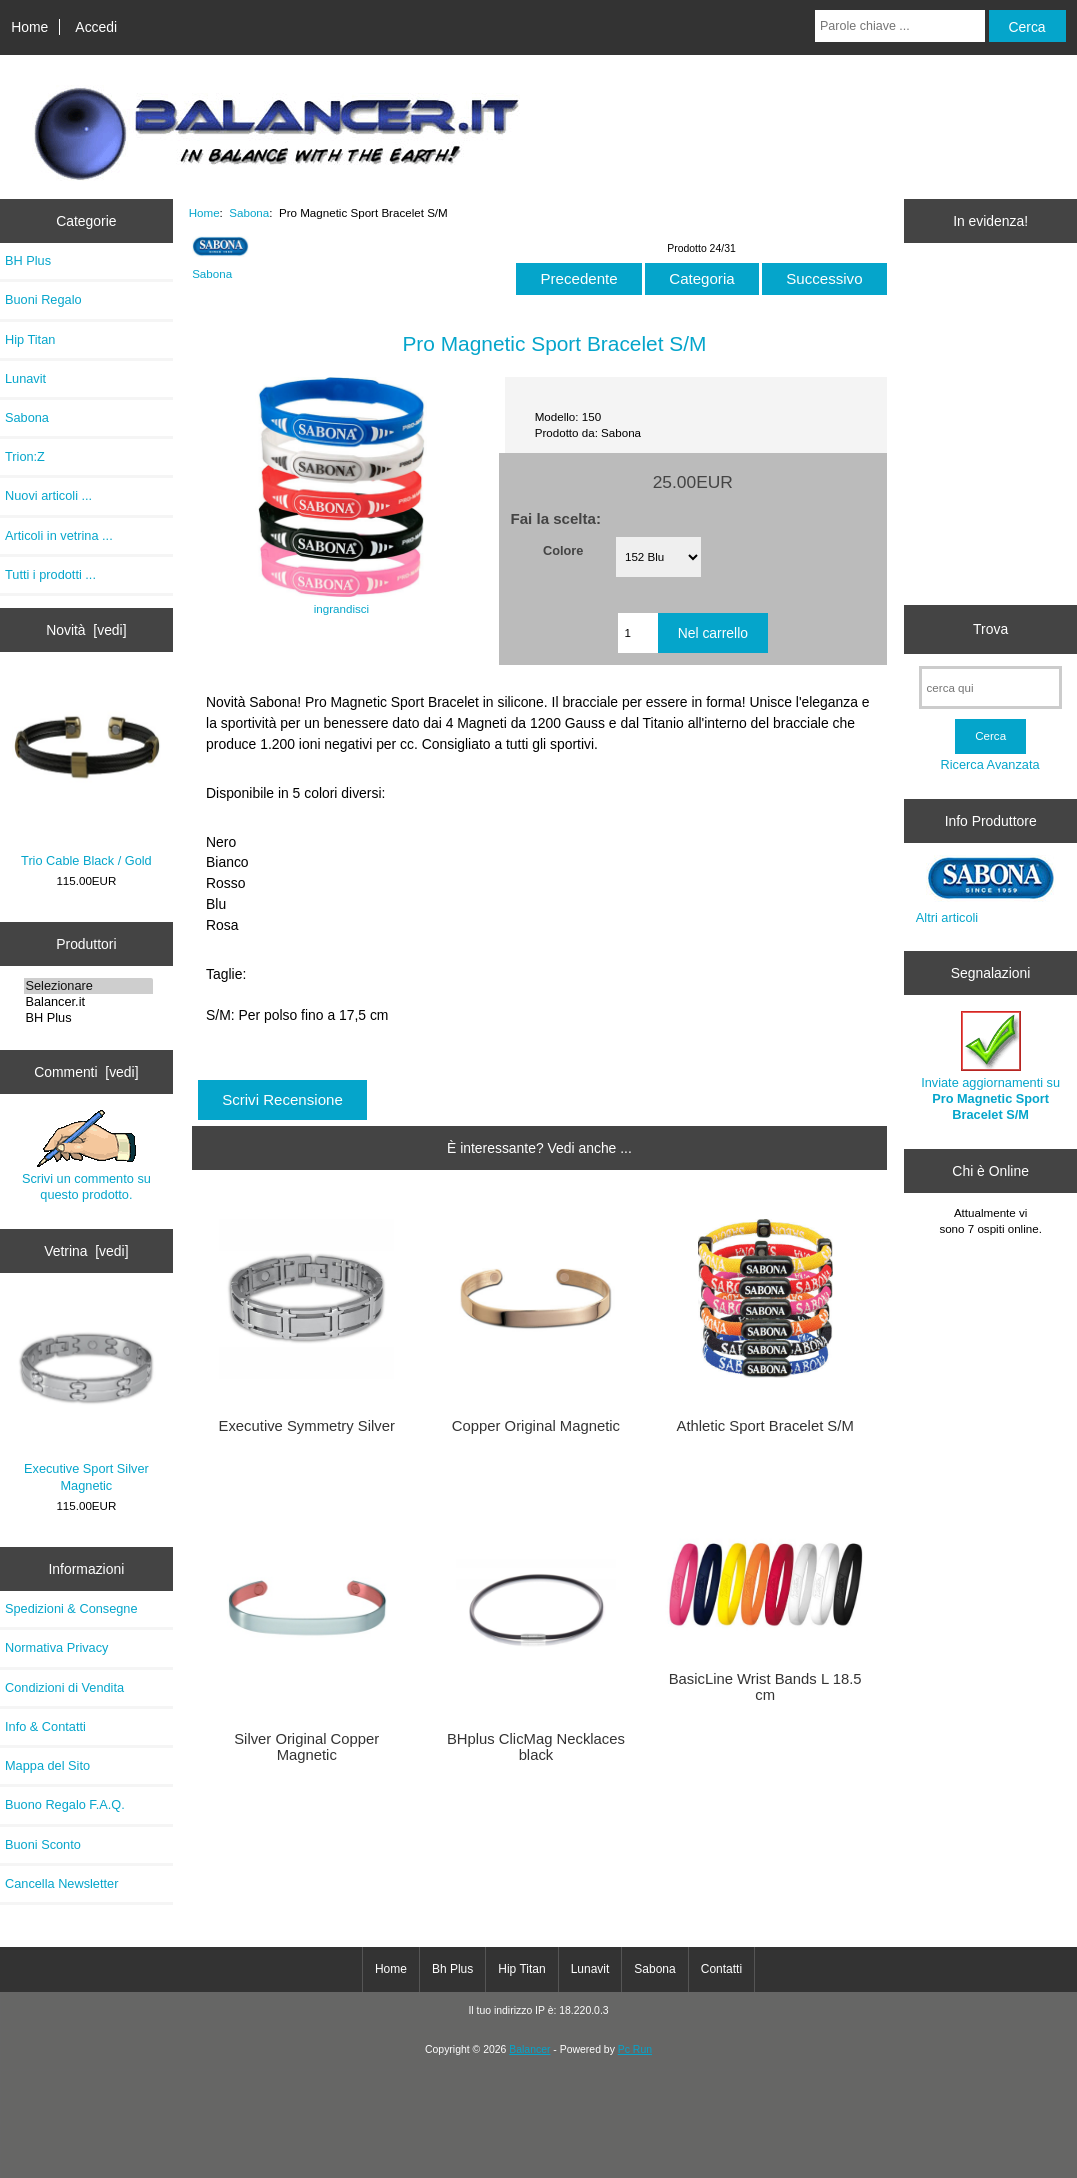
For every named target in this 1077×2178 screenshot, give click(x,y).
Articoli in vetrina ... (59, 535)
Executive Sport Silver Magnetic (87, 1396)
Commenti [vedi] (86, 1072)
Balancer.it (89, 1002)
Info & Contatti (45, 1726)
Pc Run (635, 2049)
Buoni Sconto (43, 1844)
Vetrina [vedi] (86, 1251)
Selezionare (89, 986)
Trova (990, 629)
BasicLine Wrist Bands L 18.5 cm (765, 1687)
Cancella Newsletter (61, 1883)
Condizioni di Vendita (64, 1687)
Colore (563, 549)
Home (29, 27)
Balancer (529, 2049)
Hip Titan (30, 339)
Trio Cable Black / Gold (87, 773)
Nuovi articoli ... (48, 495)
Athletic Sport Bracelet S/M (765, 1426)
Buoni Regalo (43, 299)
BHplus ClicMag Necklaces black (536, 1747)
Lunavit (25, 378)
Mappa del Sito (47, 1765)
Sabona (249, 212)
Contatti (721, 1969)
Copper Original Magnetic (536, 1426)
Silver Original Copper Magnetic (306, 1747)
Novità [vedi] (86, 630)
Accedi (96, 27)
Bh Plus (452, 1969)
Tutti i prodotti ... (50, 574)
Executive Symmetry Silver (307, 1426)
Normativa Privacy (56, 1647)
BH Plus (28, 260)
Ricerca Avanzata (990, 764)
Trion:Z (25, 456)
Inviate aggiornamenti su (990, 1067)
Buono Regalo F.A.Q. (65, 1804)
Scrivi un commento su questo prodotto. (86, 1156)
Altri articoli (947, 917)
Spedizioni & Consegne (71, 1608)
